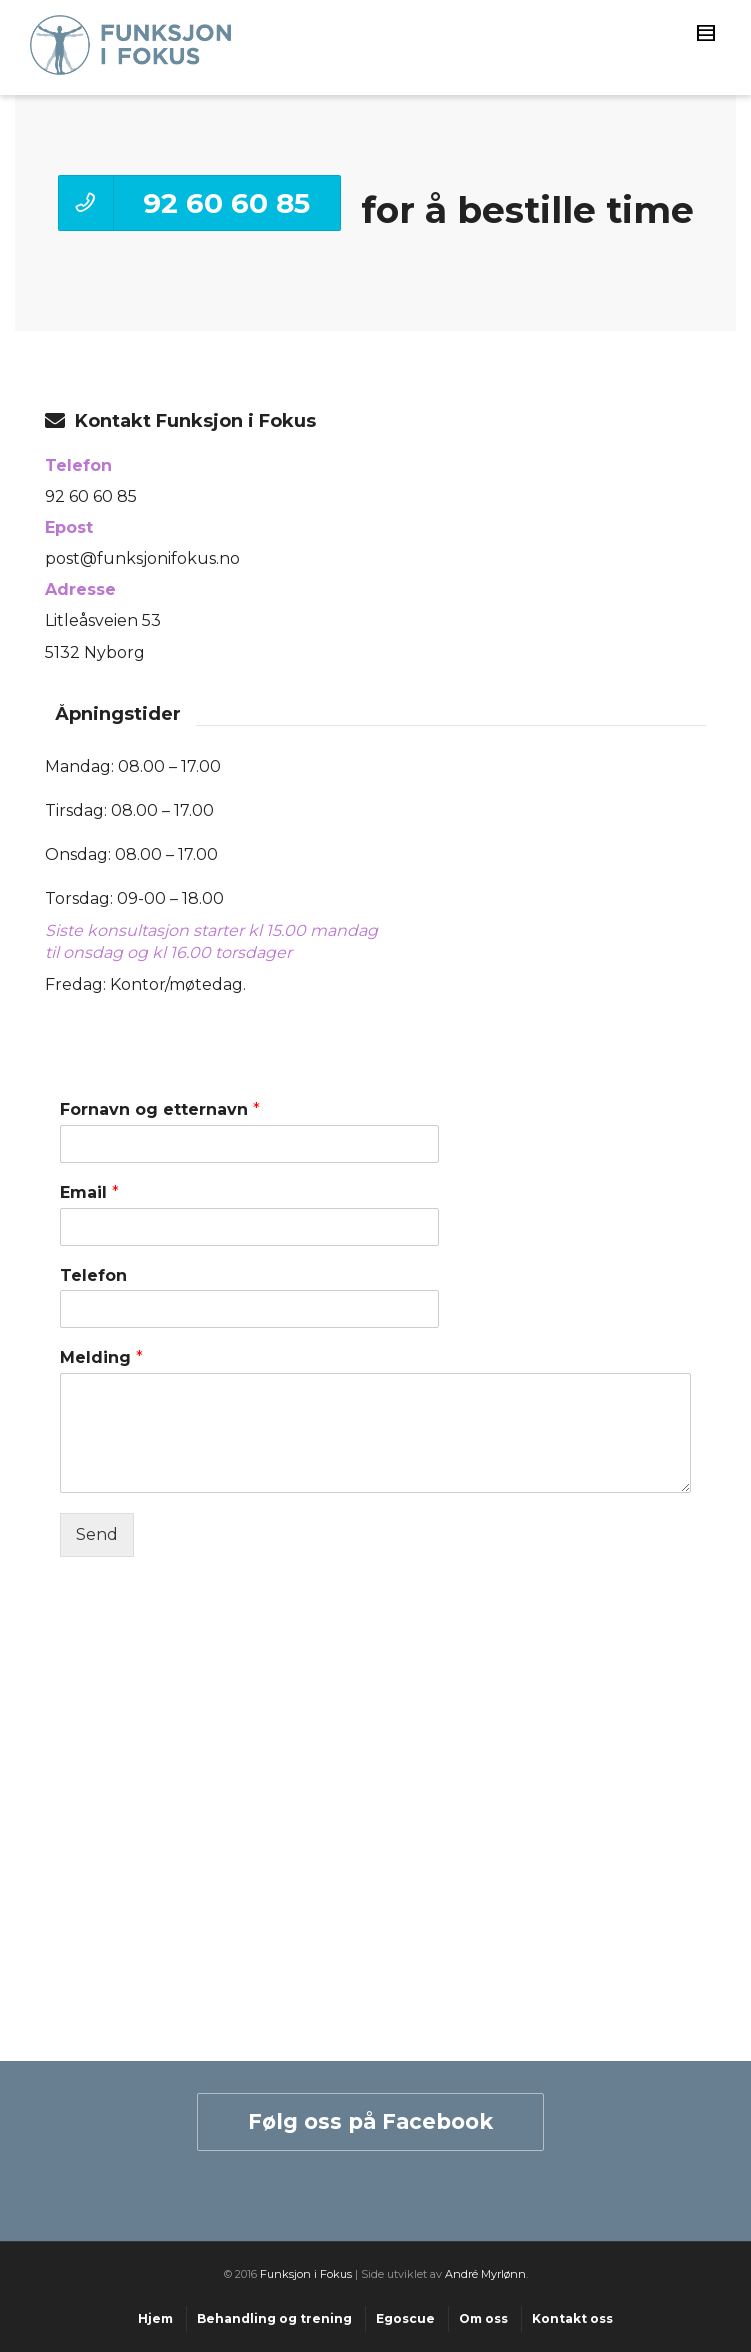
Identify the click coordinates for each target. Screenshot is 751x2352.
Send (97, 1534)
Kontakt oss (572, 2318)
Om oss (483, 2318)
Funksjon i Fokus (306, 2274)
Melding (101, 1357)
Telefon (93, 1275)
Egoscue (405, 2318)
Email (89, 1192)
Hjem (155, 2318)
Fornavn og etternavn (160, 1109)
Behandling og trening (274, 2318)
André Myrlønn (485, 2274)
